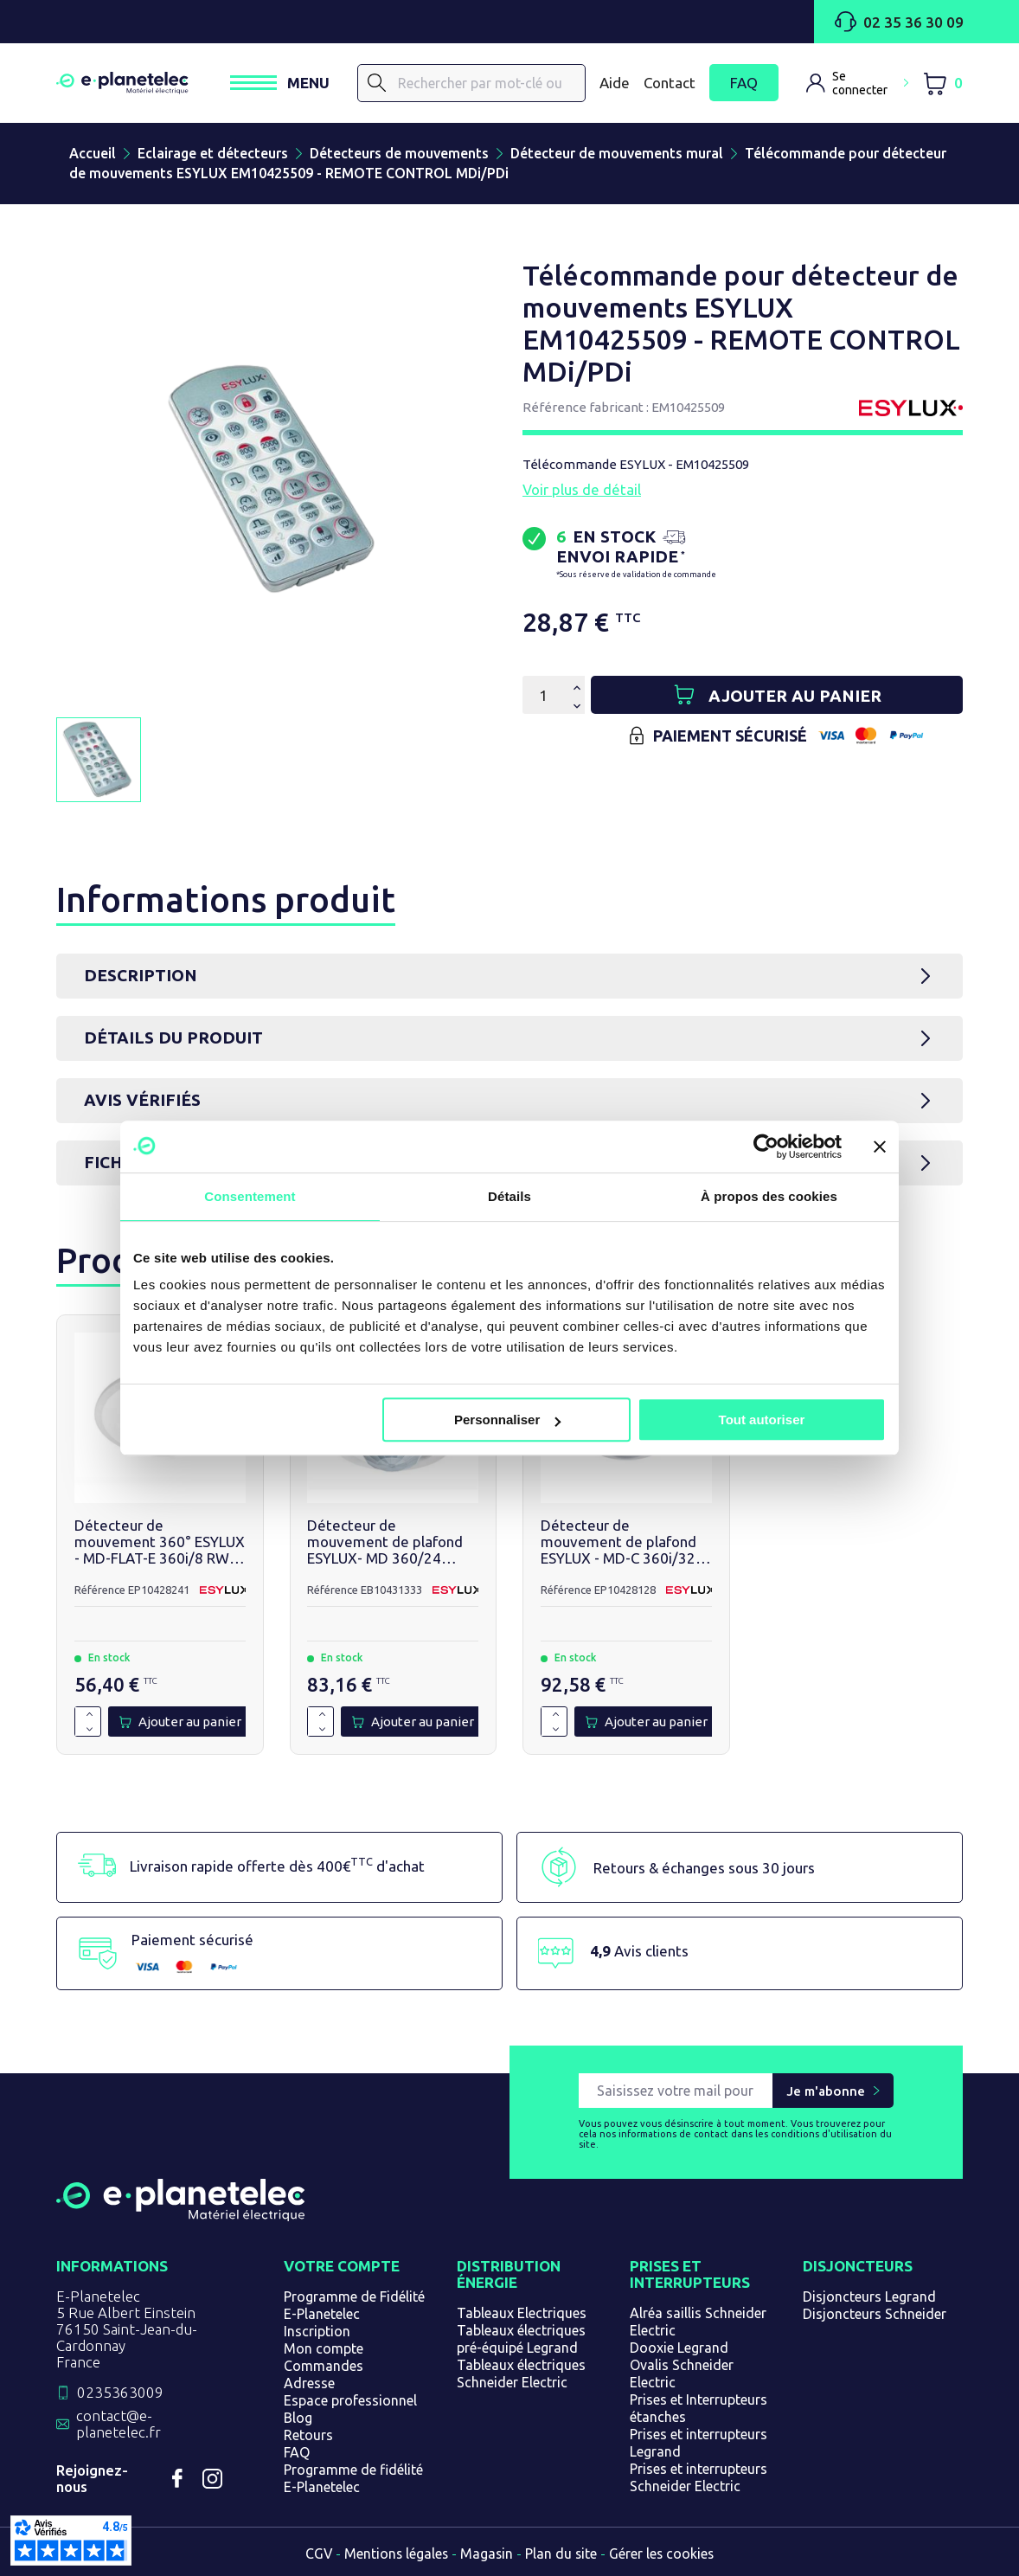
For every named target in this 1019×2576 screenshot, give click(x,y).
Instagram (212, 2478)
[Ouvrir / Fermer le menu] (280, 83)
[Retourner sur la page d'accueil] (180, 2214)
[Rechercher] (377, 83)
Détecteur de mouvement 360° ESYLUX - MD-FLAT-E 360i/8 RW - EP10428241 (159, 1542)
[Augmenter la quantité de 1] (89, 1715)
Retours (308, 2435)
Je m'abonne (825, 2091)
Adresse (309, 2383)
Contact (669, 82)
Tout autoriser (762, 1419)
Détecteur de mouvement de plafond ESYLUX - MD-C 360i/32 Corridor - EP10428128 (618, 1542)
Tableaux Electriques (521, 2313)
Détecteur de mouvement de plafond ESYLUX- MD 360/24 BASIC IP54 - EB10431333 (393, 1542)
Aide (614, 82)
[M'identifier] (857, 83)
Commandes (323, 2366)
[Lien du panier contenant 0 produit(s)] (942, 83)
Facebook (177, 2478)
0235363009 (120, 2392)
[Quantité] (543, 695)
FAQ (744, 83)
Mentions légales (395, 2553)
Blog (298, 2417)
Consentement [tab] (249, 1196)
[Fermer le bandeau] (880, 1146)
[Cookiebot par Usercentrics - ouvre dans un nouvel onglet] (766, 1147)
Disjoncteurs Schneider (874, 2314)
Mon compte (323, 2348)
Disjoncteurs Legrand (869, 2296)
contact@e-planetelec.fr (118, 2423)
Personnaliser (507, 1419)
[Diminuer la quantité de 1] (89, 1729)
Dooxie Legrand (679, 2347)
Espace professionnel (350, 2400)
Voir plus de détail (581, 489)
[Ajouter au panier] (777, 695)
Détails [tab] (509, 1196)
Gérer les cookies (664, 2553)
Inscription (317, 2331)
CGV (316, 2553)
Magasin (487, 2553)
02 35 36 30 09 (899, 21)
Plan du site (562, 2553)
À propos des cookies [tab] (769, 1196)
